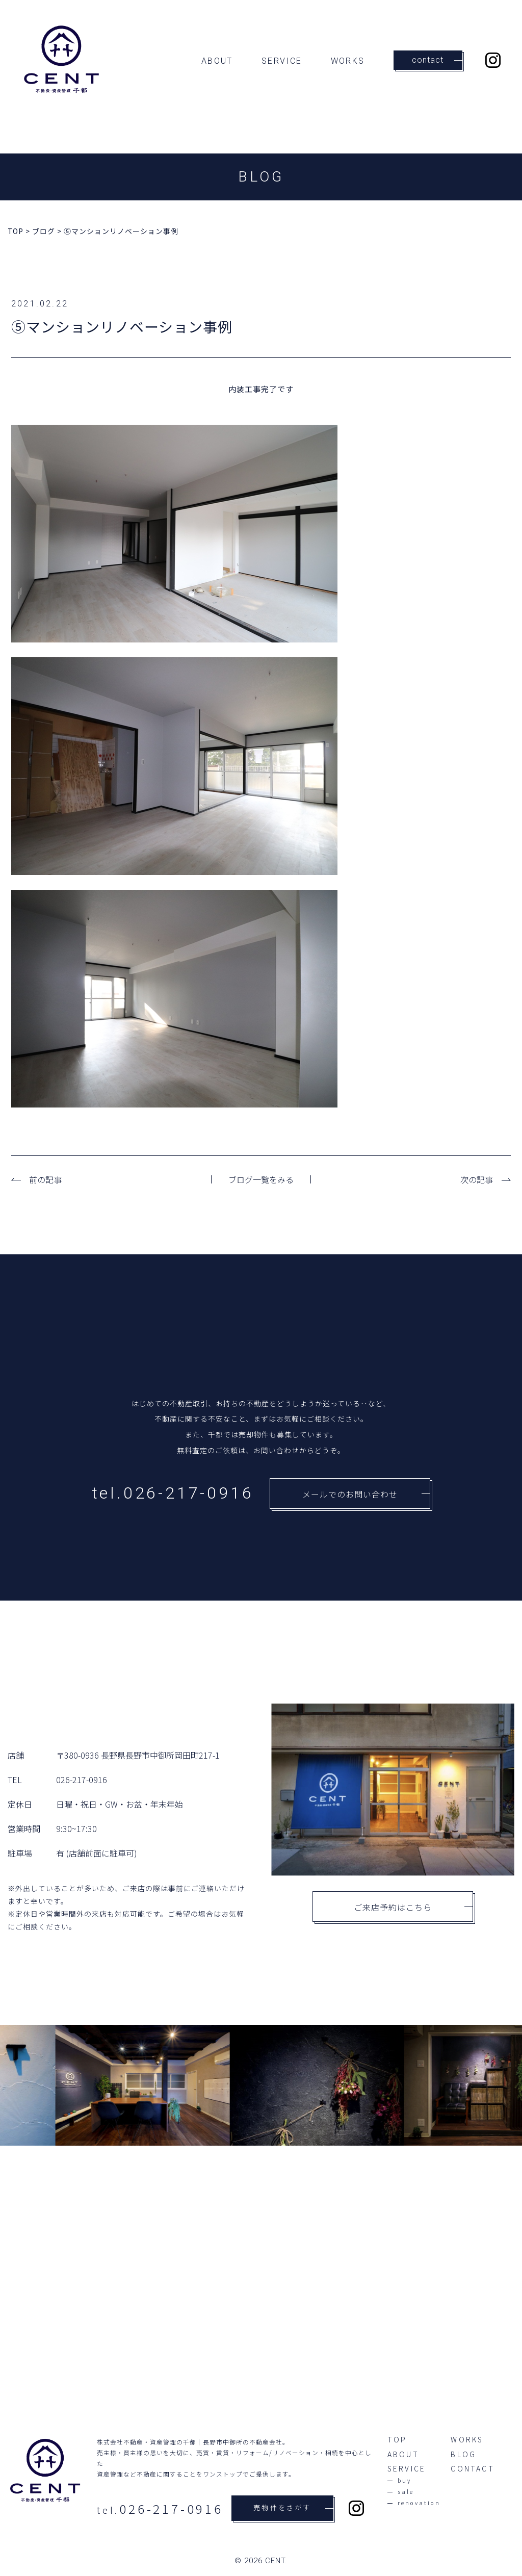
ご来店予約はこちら (413, 1907)
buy (405, 2481)
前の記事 (45, 1179)
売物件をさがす (293, 2508)
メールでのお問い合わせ (366, 1494)
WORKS (348, 61)
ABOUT (217, 61)
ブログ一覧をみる (261, 1179)
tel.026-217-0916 (173, 1493)
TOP (397, 2439)
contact (437, 60)
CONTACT (472, 2468)
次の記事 (476, 1179)
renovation (419, 2503)
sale (406, 2492)
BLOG (463, 2454)
